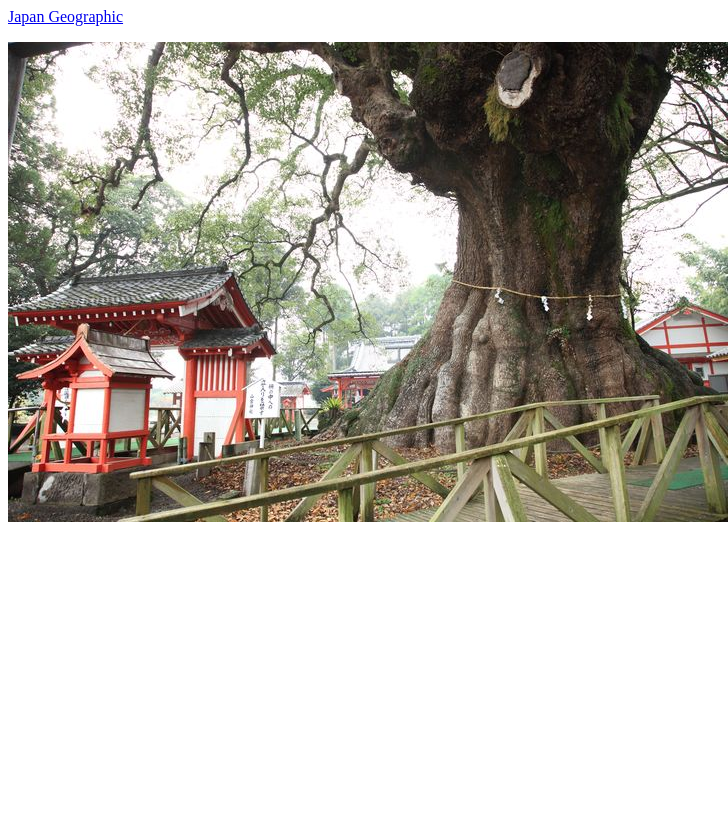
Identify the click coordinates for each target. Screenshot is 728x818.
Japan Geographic (65, 16)
